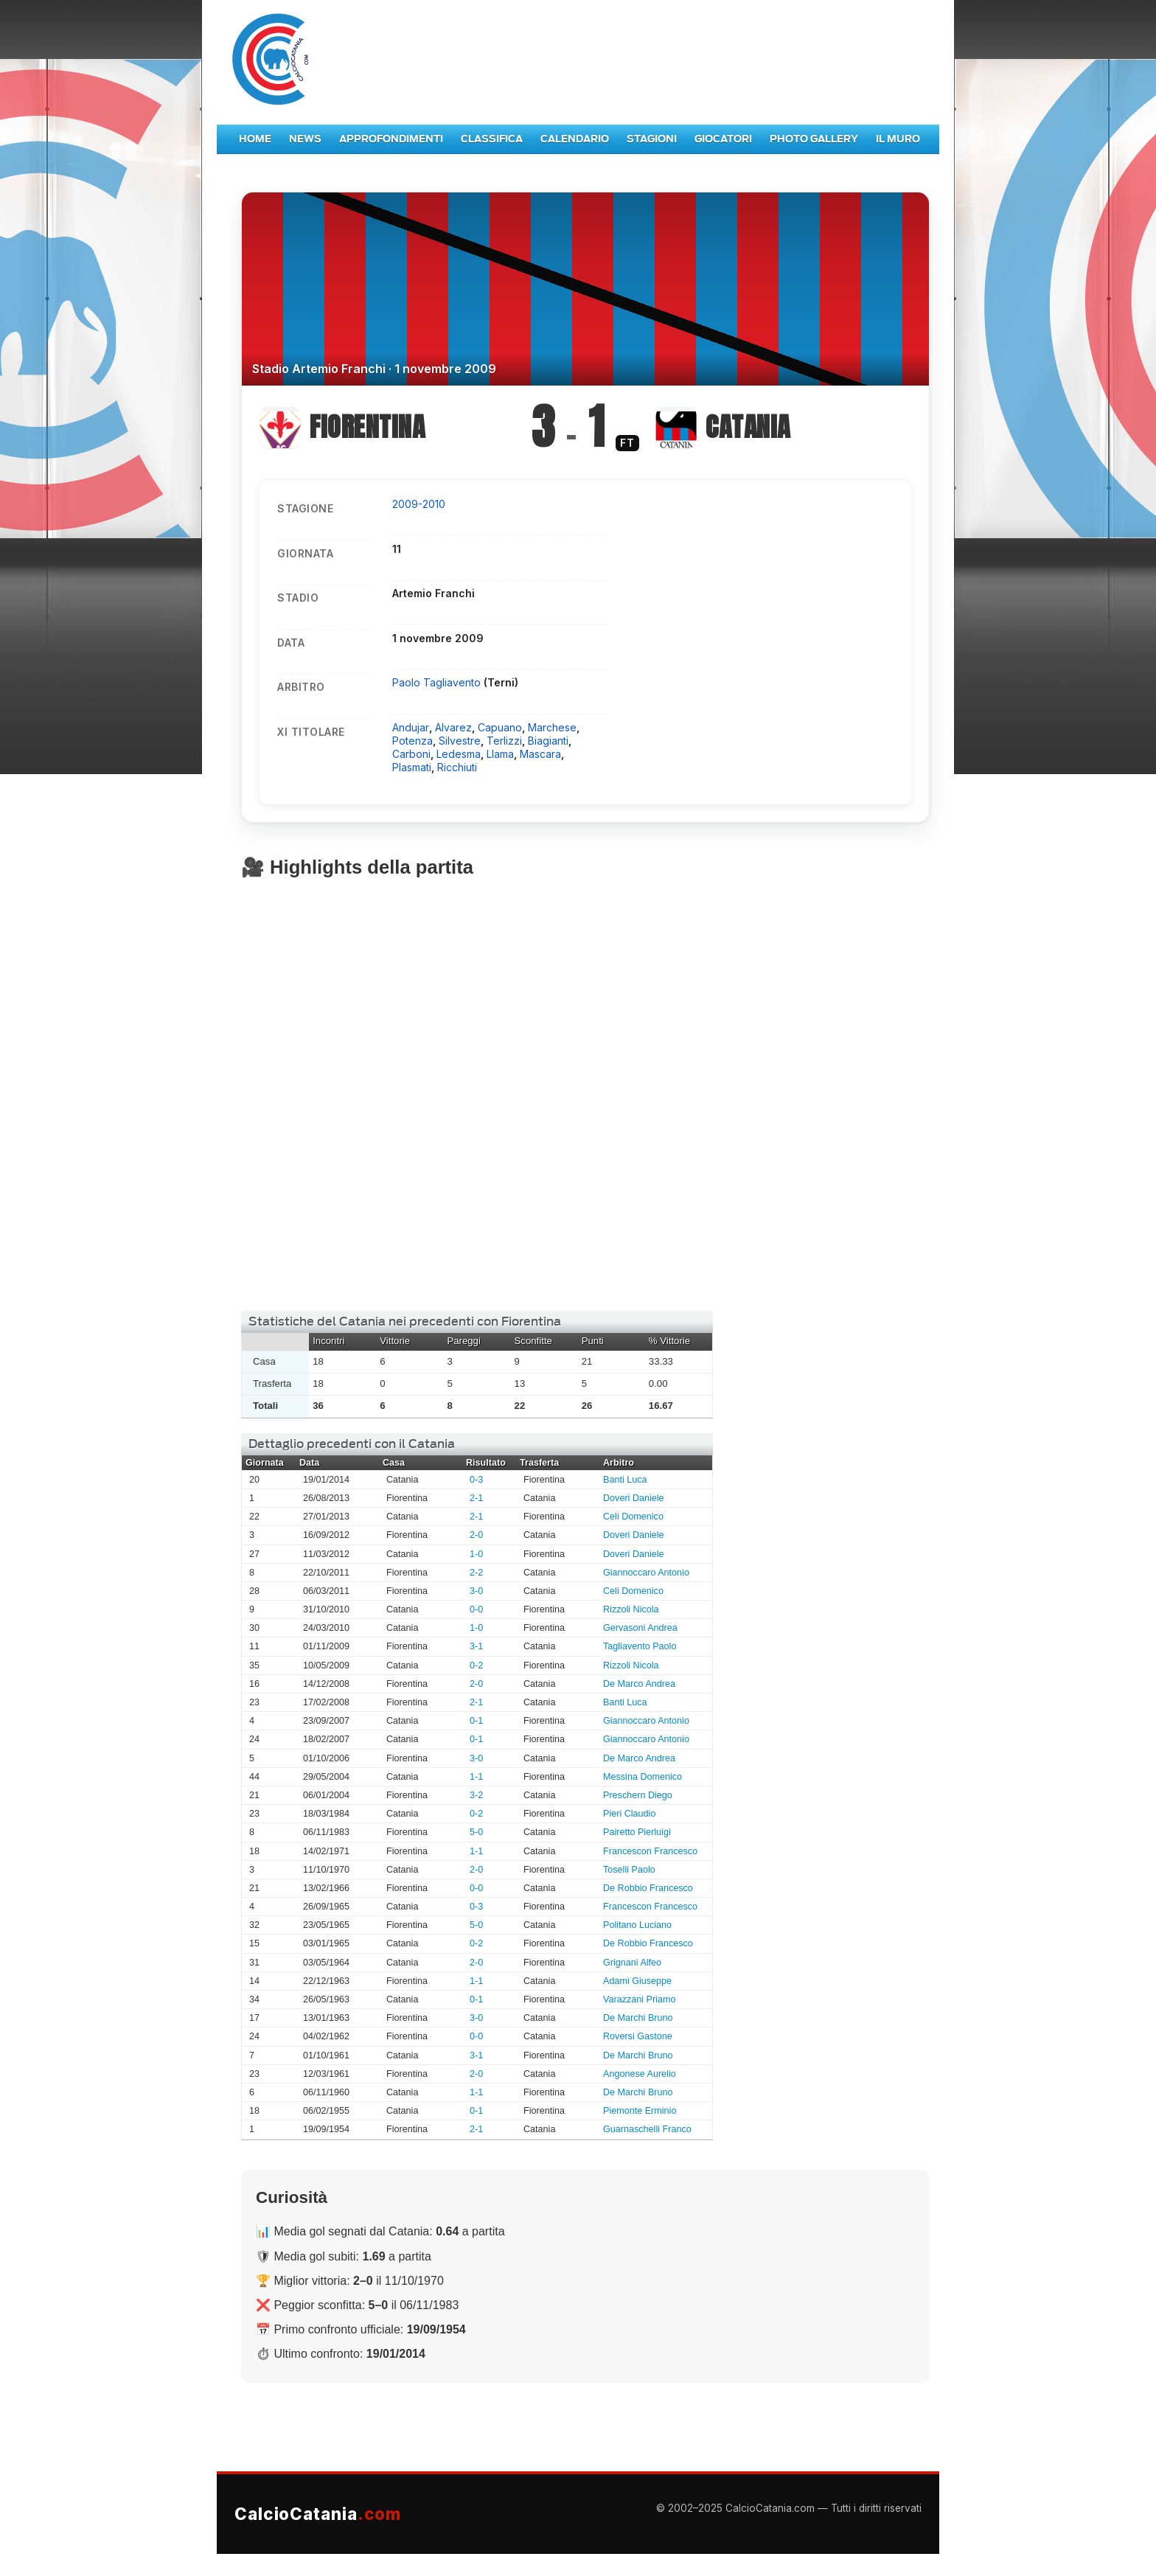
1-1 (476, 1777)
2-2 (476, 1572)
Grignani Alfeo (632, 1962)
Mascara (540, 754)
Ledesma (458, 754)
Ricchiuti (457, 767)
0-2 (476, 1665)
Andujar (410, 727)
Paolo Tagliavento (438, 682)
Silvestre (460, 740)
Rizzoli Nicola (631, 1609)
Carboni (411, 754)
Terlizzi (504, 740)
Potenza (412, 740)
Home (255, 139)
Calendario (574, 139)
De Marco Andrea (639, 1684)
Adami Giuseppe (637, 1981)
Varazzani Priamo (639, 1999)
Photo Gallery (814, 139)
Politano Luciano (637, 1925)
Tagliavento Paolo (639, 1646)
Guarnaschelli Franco (647, 2129)
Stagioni (652, 139)
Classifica (492, 139)
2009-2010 (418, 504)
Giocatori (723, 139)
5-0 (476, 1832)
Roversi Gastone (637, 2036)
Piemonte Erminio (639, 2111)
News (305, 139)
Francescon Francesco (650, 1851)
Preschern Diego (637, 1795)
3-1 (476, 1646)
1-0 (476, 1554)
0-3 (476, 1480)
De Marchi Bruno (638, 2018)
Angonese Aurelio (639, 2074)
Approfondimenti (391, 139)
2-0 (476, 1535)
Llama (500, 754)
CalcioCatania (317, 2514)
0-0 (476, 1609)
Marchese (552, 727)
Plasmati (411, 767)
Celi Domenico (633, 1516)
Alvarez (453, 727)
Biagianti (548, 740)
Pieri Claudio (629, 1814)
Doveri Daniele (633, 1498)
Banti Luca (625, 1480)
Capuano (500, 727)
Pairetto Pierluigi (637, 1832)
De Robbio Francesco (648, 1888)
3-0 (476, 1591)
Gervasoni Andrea (640, 1628)
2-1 (476, 1498)
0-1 (476, 1721)
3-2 (476, 1795)
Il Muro (898, 139)
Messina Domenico (642, 1777)
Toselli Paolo (629, 1870)
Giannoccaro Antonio (646, 1572)
